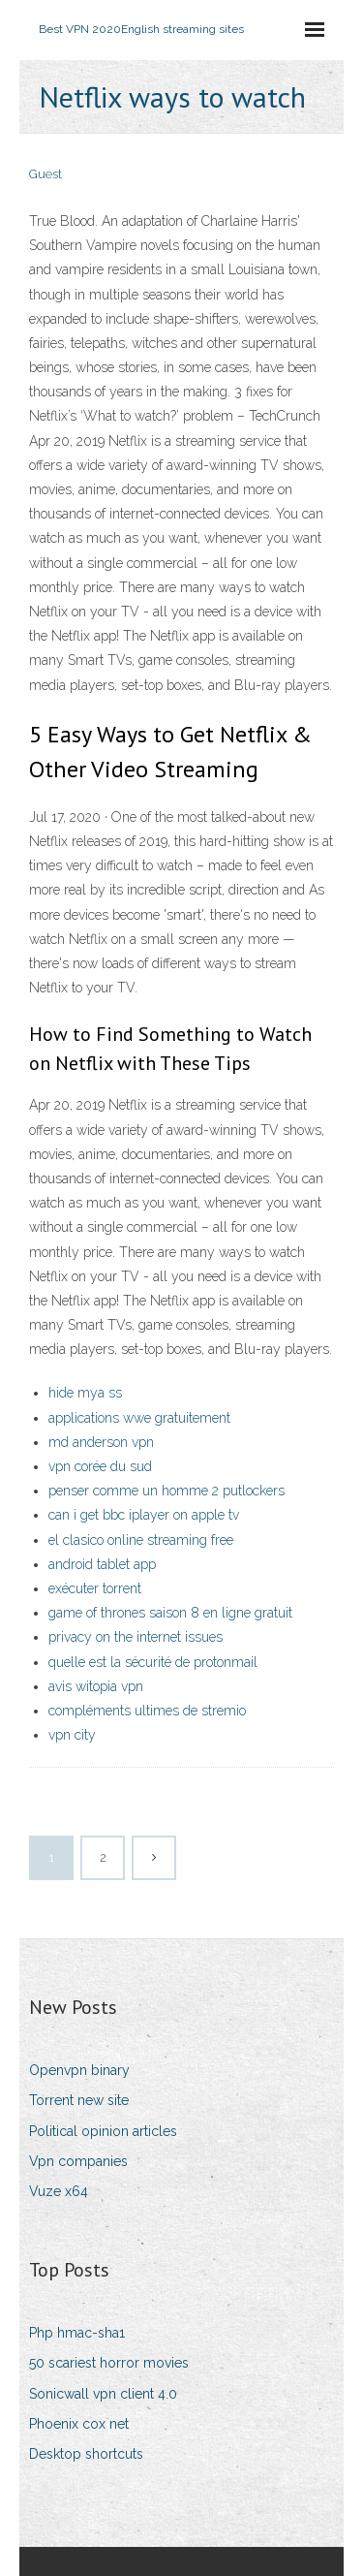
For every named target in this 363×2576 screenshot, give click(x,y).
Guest (45, 174)
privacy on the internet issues (135, 1637)
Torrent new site (79, 2100)
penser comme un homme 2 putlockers (166, 1490)
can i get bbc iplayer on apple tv (143, 1515)
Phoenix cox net (79, 2424)
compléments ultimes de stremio (147, 1710)
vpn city (72, 1735)
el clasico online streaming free (140, 1540)
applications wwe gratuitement (139, 1418)
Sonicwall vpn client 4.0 (103, 2394)
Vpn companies (78, 2161)
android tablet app (102, 1564)
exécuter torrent (94, 1588)
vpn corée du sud (100, 1466)
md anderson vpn (101, 1442)
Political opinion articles (103, 2131)
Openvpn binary (79, 2070)
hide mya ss (85, 1392)
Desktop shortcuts (86, 2454)
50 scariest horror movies (109, 2363)
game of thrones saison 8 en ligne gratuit (170, 1612)
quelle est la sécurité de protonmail (152, 1662)
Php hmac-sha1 (77, 2332)
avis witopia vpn (95, 1686)
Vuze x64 (58, 2191)
